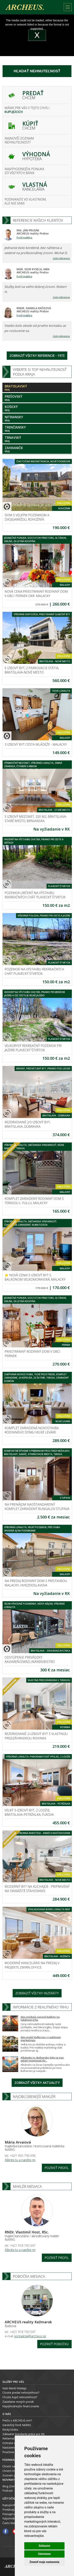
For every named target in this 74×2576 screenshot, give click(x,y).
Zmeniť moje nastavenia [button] (44, 2562)
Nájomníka (9, 2518)
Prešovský (37, 398)
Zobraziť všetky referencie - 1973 (37, 355)
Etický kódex (10, 2429)
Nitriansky (37, 418)
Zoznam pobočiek (13, 2475)
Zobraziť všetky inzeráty (37, 1993)
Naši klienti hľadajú (14, 2388)
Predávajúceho (12, 2509)
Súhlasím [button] (44, 2545)
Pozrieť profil (57, 2168)
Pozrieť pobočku (54, 2344)
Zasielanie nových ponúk (18, 2402)
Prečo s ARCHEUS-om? (17, 2420)
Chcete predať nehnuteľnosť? (20, 2392)
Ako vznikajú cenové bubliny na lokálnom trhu (40, 2018)
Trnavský (37, 439)
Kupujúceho (10, 2505)
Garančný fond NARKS (16, 2425)
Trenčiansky (37, 428)
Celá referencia (61, 258)
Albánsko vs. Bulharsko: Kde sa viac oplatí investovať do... (42, 2059)
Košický (37, 408)
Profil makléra (24, 237)
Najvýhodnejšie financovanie (20, 2406)
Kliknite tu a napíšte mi (20, 2160)
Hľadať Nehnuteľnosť (37, 71)
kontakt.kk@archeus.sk (30, 2336)
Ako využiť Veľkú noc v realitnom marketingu (41, 2039)
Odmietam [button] (44, 2553)
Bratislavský (37, 387)
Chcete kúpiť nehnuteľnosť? (19, 2397)
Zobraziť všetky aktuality (37, 2083)
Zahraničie (37, 449)
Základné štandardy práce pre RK (23, 2434)
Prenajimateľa (11, 2514)
